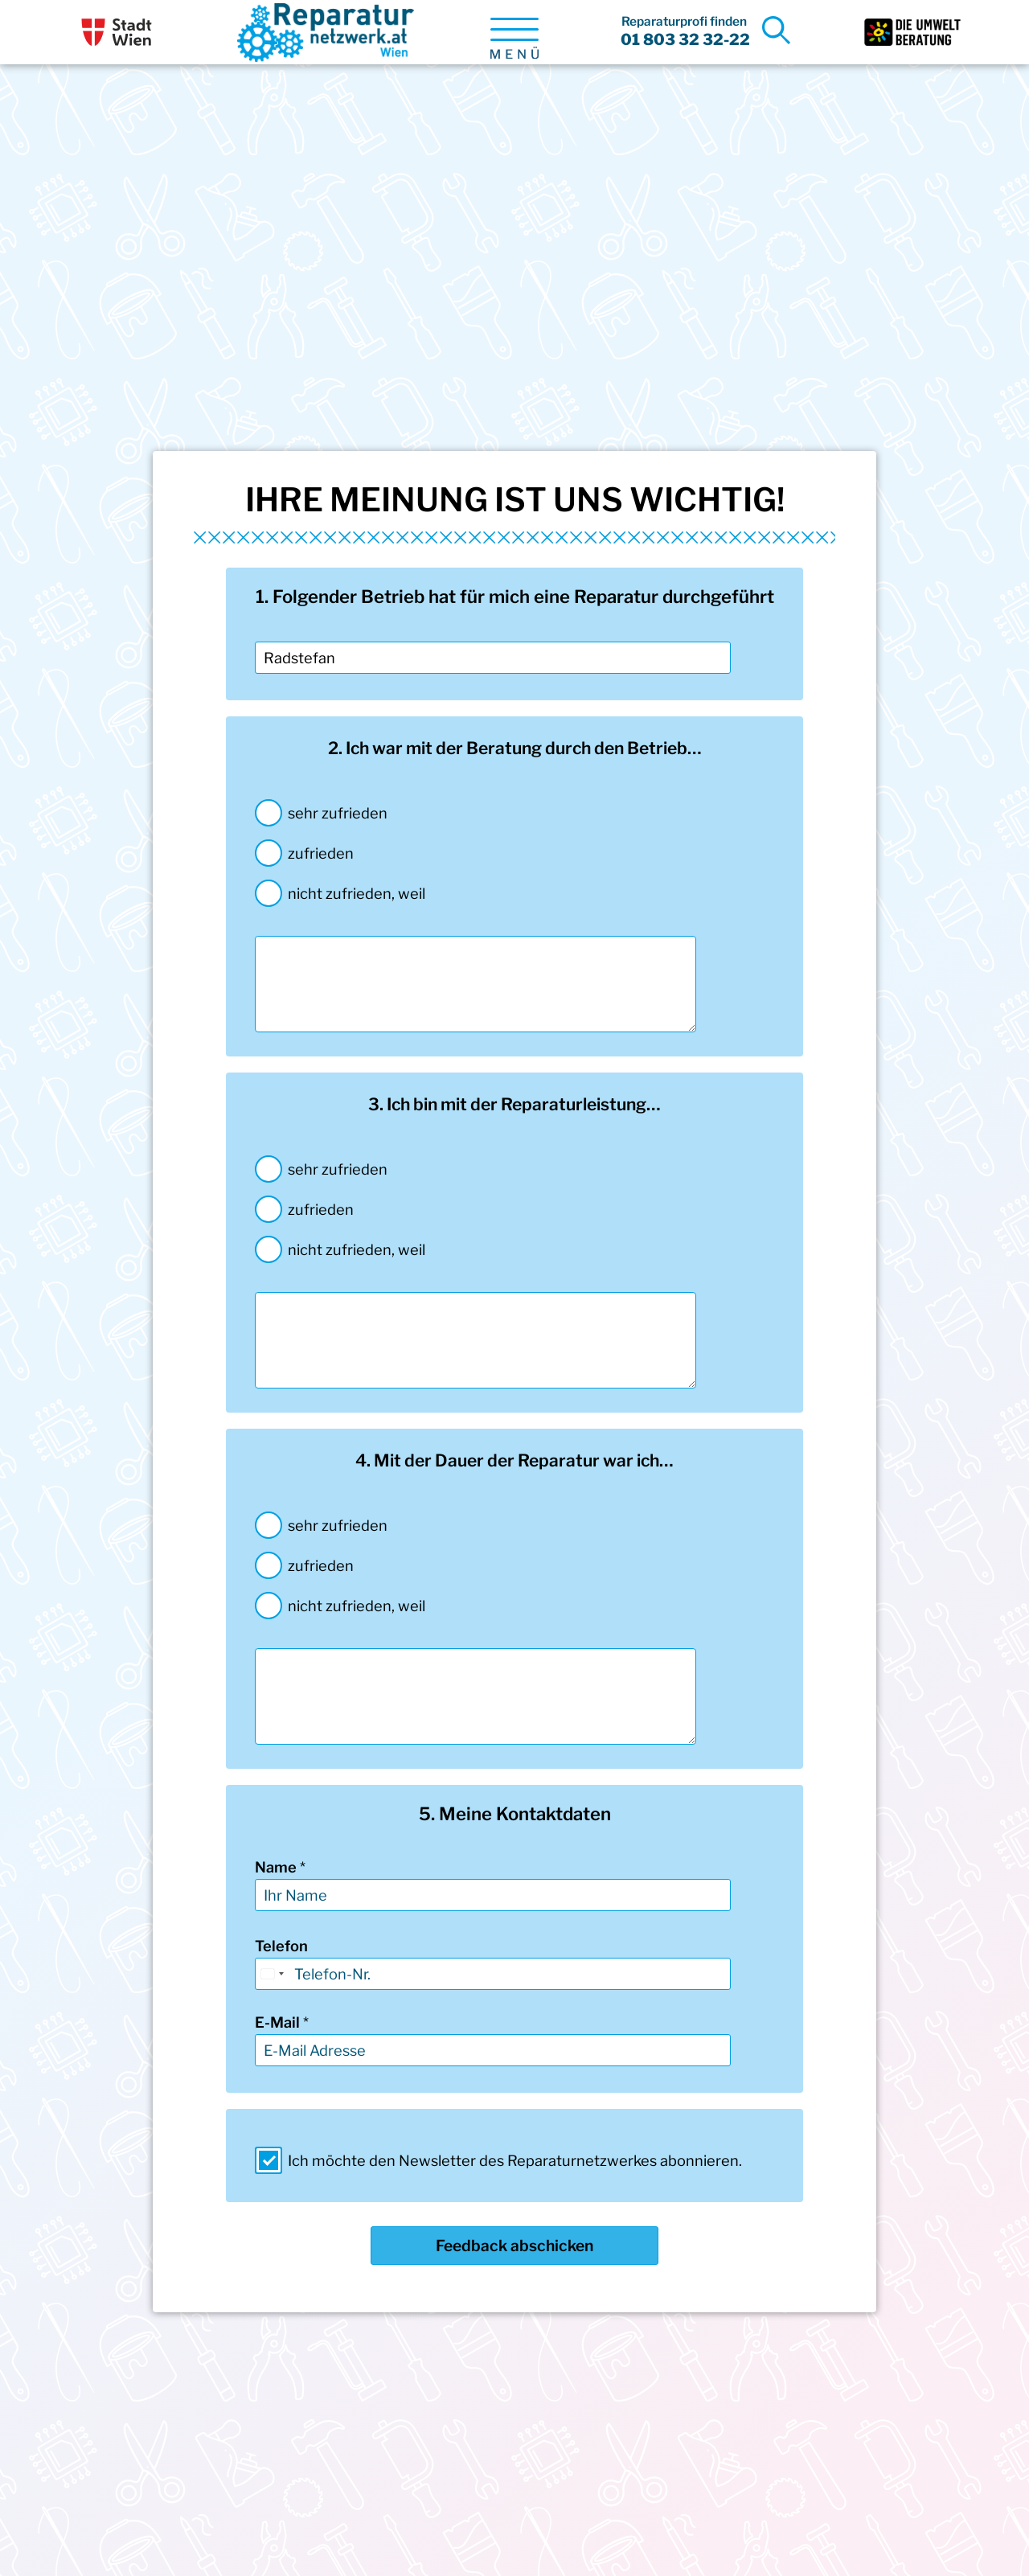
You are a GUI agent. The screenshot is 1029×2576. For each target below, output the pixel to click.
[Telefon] (493, 1974)
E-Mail (282, 2022)
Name (280, 1867)
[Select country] (272, 1974)
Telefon (281, 1946)
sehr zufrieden (337, 813)
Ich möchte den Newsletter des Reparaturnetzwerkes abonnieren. (515, 2160)
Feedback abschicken (514, 2245)
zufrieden (321, 853)
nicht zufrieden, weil (356, 893)
